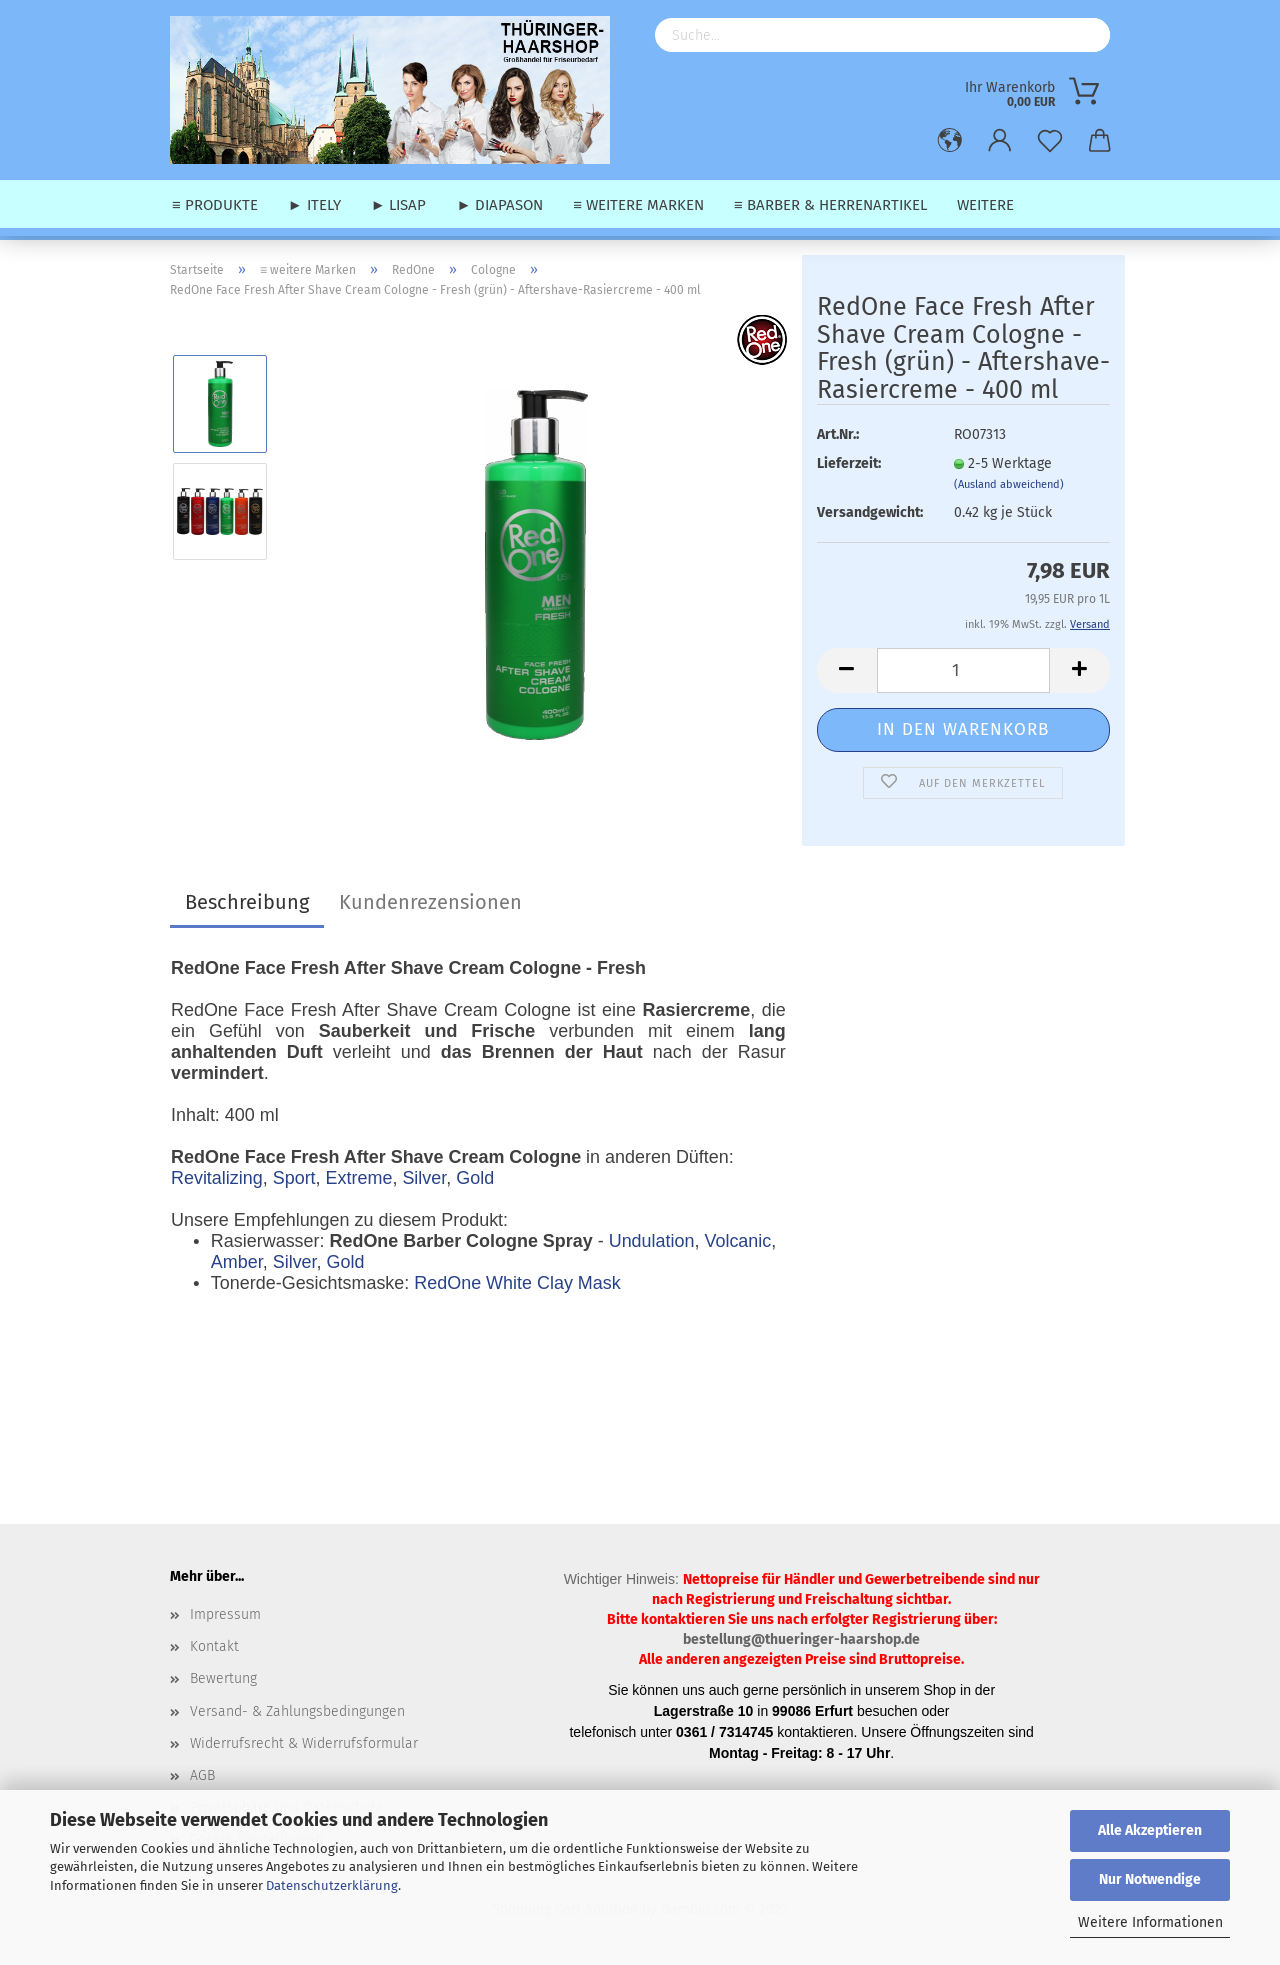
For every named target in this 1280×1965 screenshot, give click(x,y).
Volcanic (737, 1241)
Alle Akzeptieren (1150, 1830)
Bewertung (223, 1678)
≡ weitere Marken (638, 205)
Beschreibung (247, 902)
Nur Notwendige (1150, 1879)
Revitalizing (217, 1178)
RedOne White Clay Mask (517, 1283)
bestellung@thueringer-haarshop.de (801, 1639)
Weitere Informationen (1150, 1922)
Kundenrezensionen (430, 902)
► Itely (314, 205)
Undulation (652, 1241)
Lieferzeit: (849, 463)
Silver (424, 1178)
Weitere (985, 205)
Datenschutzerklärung (332, 1885)
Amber (237, 1262)
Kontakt (214, 1646)
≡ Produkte (215, 205)
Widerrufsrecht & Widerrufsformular (304, 1743)
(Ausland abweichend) (1009, 484)
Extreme (359, 1178)
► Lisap (399, 205)
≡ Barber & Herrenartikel (830, 205)
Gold (475, 1178)
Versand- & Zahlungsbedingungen (297, 1711)
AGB (202, 1775)
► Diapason (499, 205)
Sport (294, 1178)
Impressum (225, 1614)
